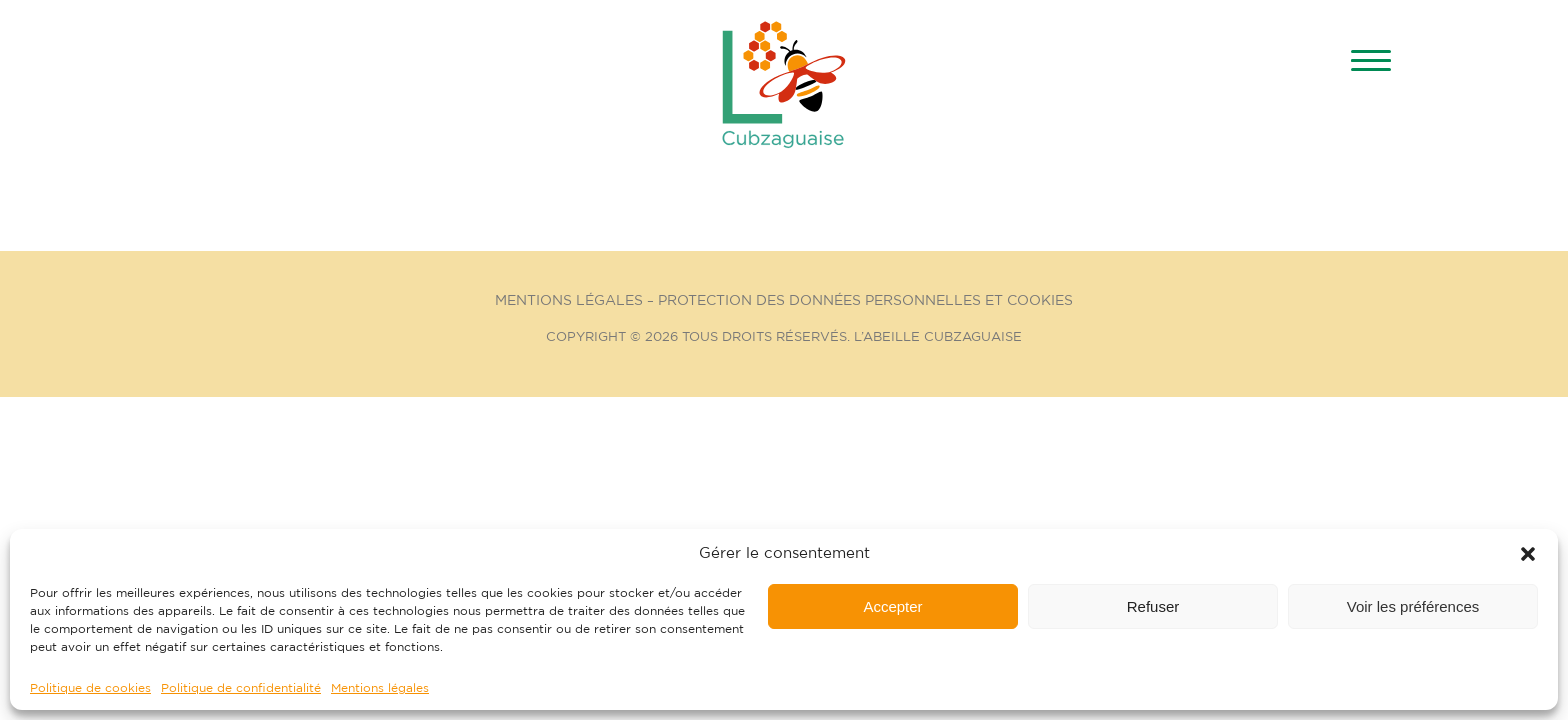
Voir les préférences (1413, 606)
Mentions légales (380, 688)
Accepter (892, 606)
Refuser (1153, 606)
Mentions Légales (569, 301)
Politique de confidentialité (241, 688)
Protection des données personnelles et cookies (865, 301)
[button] (1528, 554)
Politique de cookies (90, 688)
